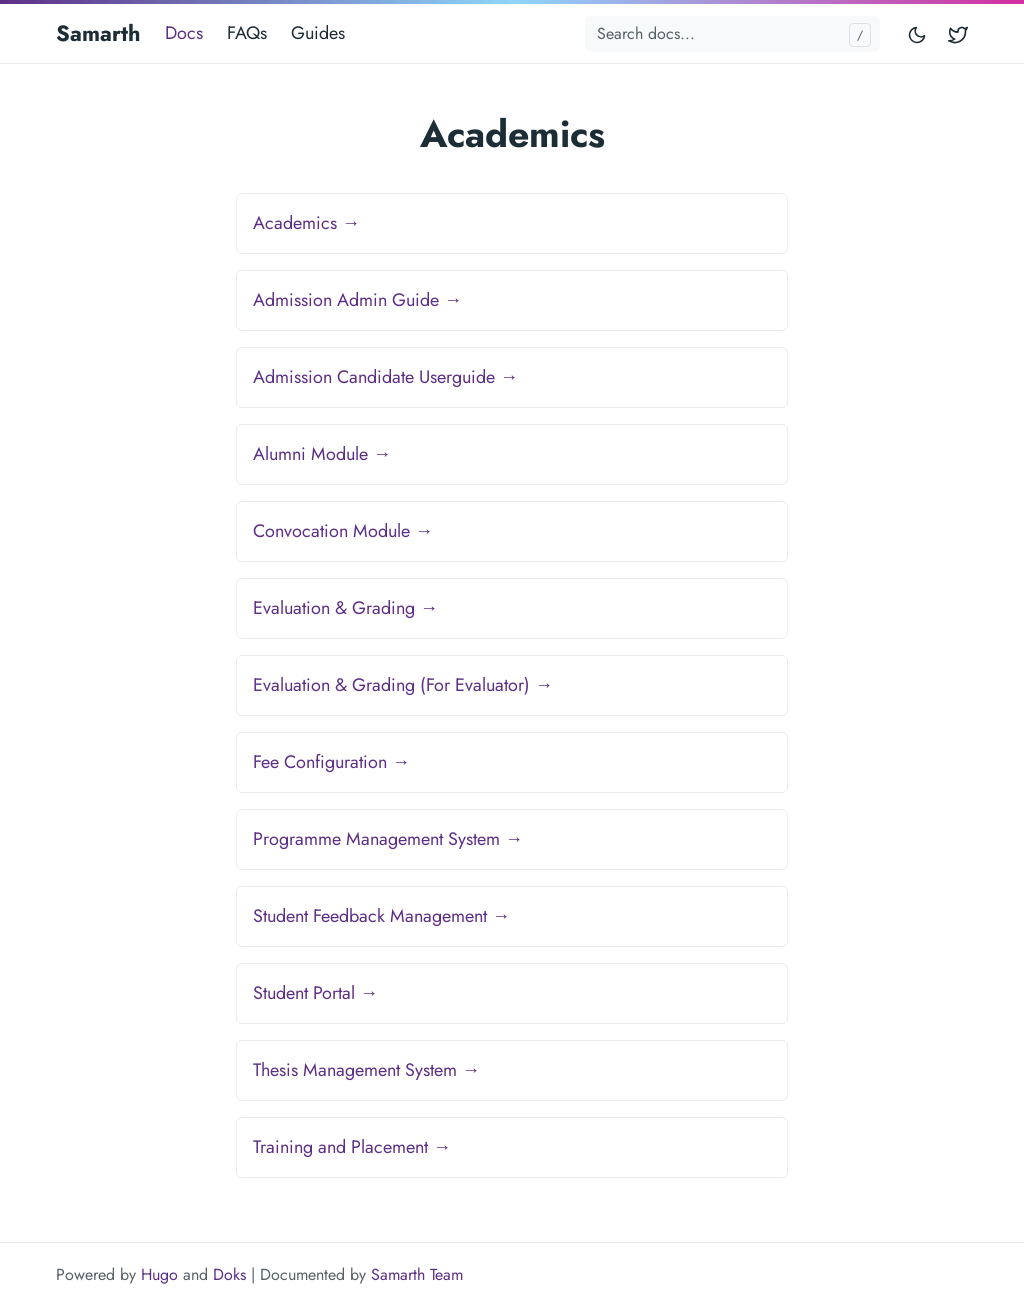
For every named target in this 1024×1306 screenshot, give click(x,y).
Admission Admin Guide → (357, 300)
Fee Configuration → (331, 762)
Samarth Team (417, 1274)
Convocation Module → (343, 531)
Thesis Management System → (366, 1070)
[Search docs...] (732, 34)
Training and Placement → (352, 1147)
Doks (229, 1274)
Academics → (306, 223)
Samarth (98, 33)
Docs (184, 33)
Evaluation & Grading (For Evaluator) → (403, 685)
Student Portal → (315, 993)
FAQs (247, 33)
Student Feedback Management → (381, 916)
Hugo (159, 1274)
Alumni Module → (322, 454)
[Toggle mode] (918, 33)
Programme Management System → (388, 839)
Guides (318, 33)
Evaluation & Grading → (345, 608)
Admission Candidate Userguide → (385, 377)
